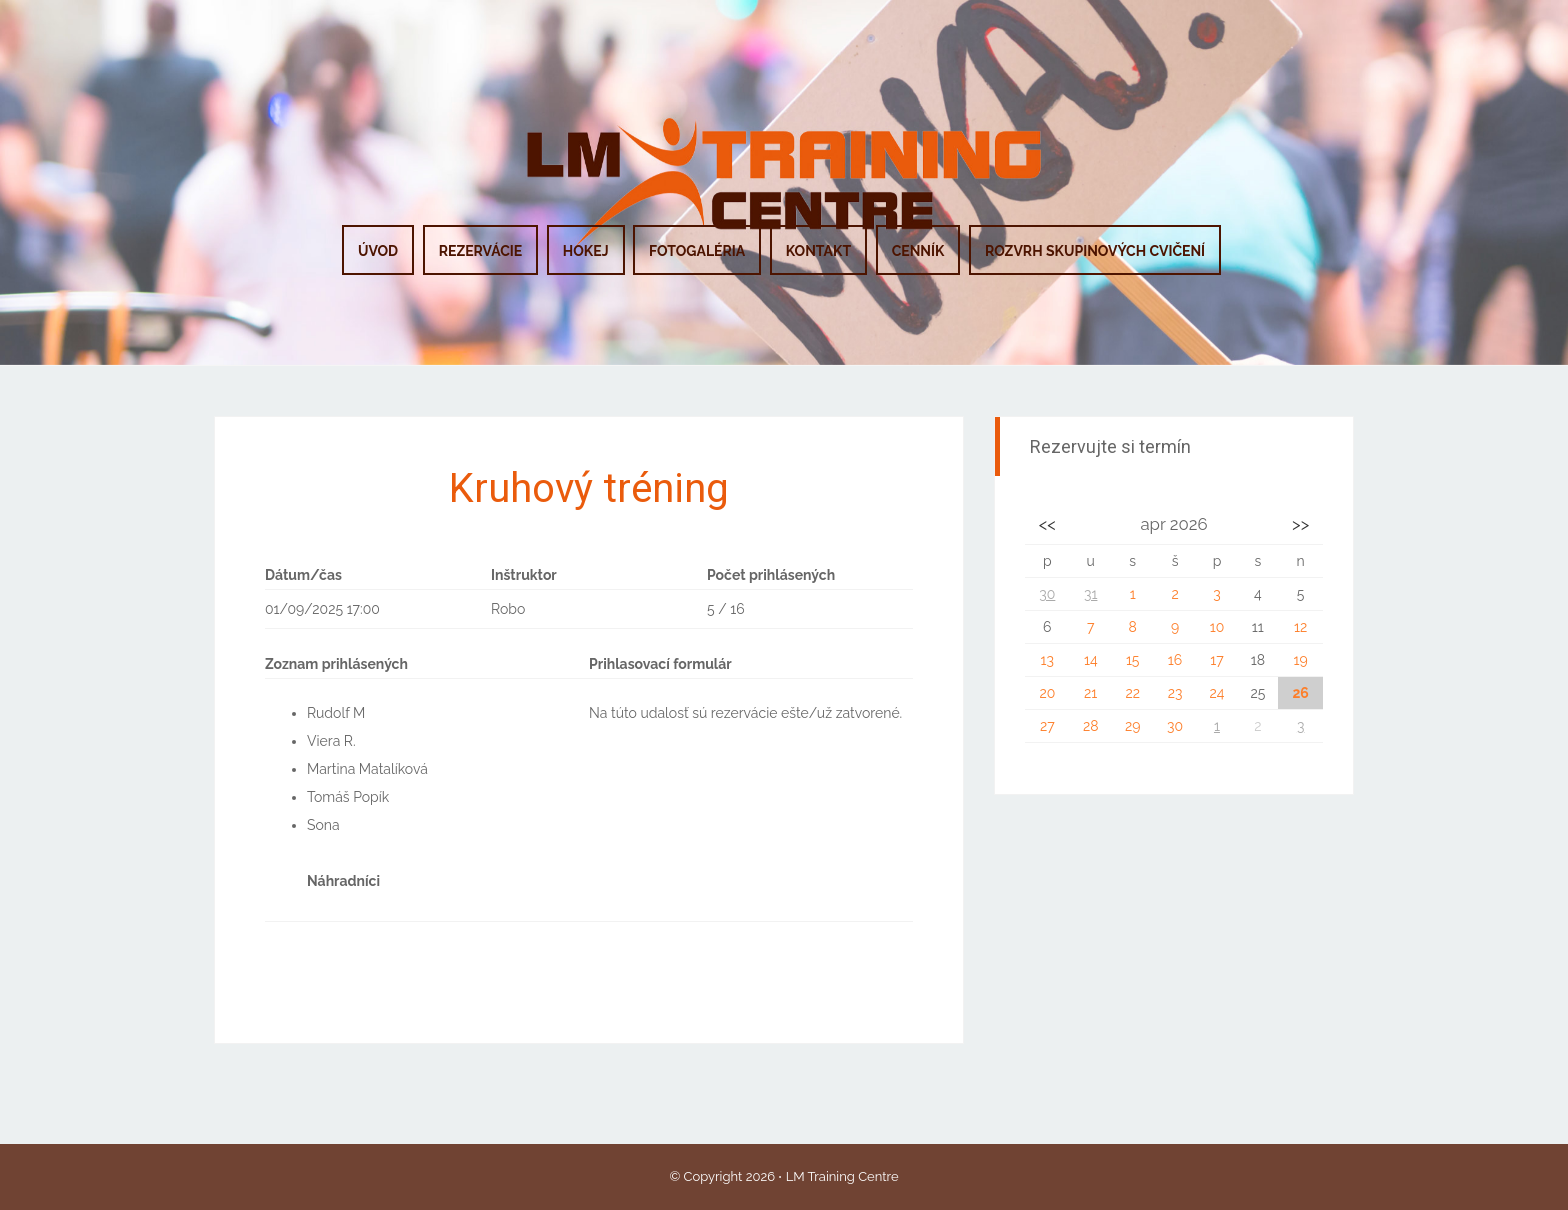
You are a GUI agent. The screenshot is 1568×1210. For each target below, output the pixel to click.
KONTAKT (818, 251)
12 (1300, 627)
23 (1175, 693)
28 (1091, 726)
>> (1300, 524)
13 (1047, 660)
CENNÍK (918, 251)
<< (1047, 524)
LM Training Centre (842, 1176)
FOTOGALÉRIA (697, 251)
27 (1047, 726)
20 (1047, 693)
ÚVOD (378, 251)
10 (1217, 627)
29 (1133, 726)
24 (1216, 693)
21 (1090, 693)
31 (1090, 594)
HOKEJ (586, 251)
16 (1175, 660)
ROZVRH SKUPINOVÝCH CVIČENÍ (1095, 251)
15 (1133, 660)
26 (1300, 693)
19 (1301, 660)
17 (1216, 660)
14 (1091, 660)
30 (1047, 594)
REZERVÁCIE (481, 251)
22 (1132, 693)
